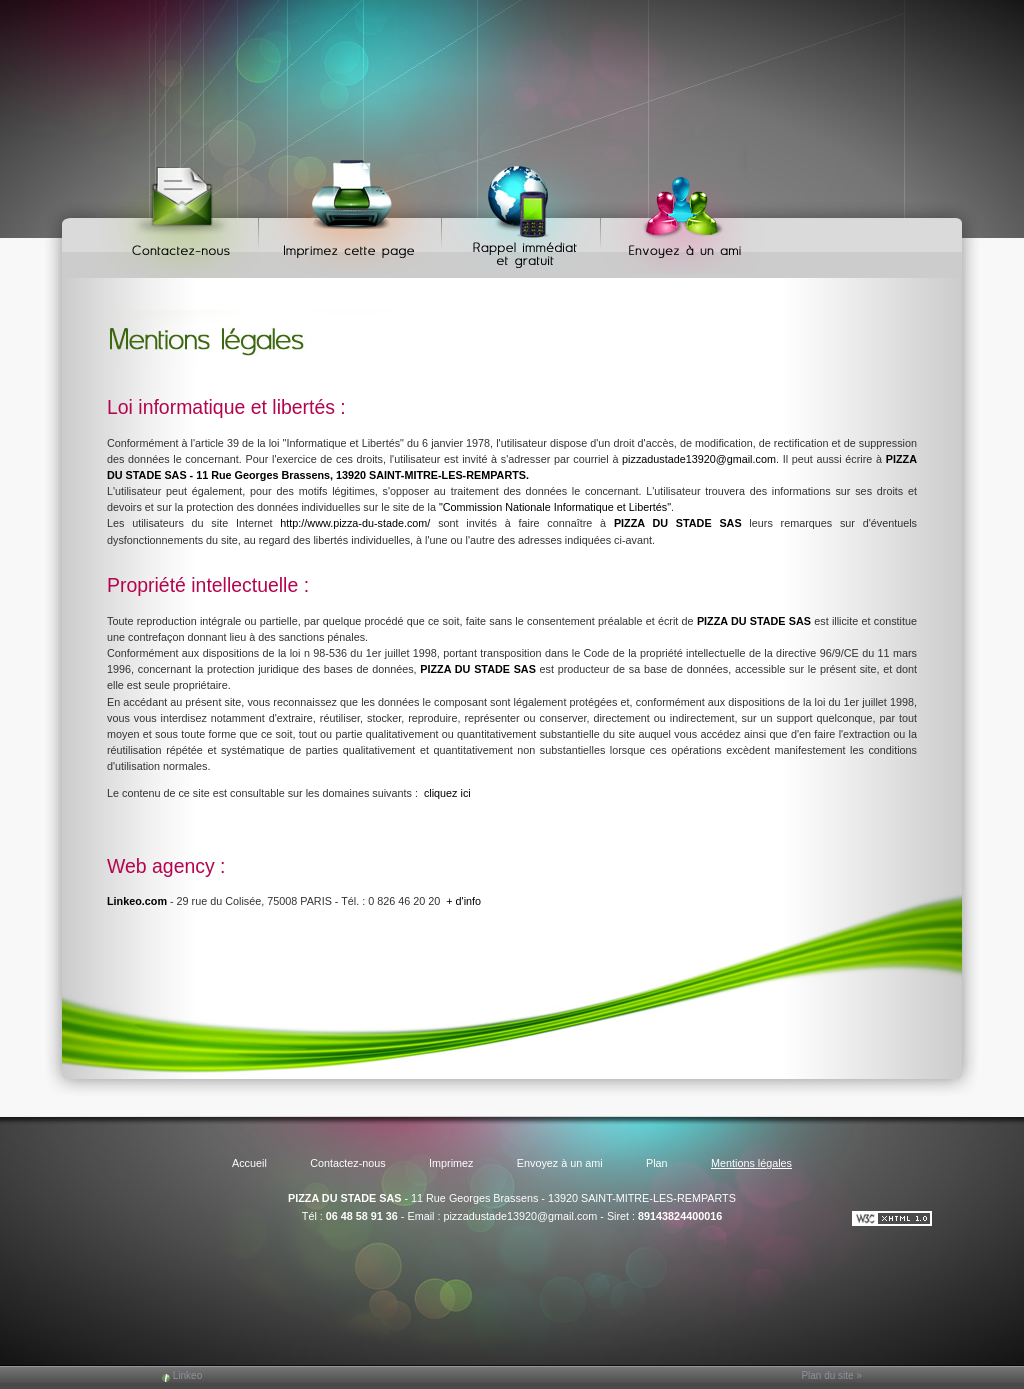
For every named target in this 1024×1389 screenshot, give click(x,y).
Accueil (249, 1163)
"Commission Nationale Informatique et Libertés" (555, 507)
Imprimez (353, 210)
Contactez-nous (184, 210)
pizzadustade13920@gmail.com (699, 459)
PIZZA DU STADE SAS (344, 1198)
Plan (657, 1163)
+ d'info (463, 901)
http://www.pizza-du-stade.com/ (355, 523)
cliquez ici (447, 793)
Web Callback (524, 210)
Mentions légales (751, 1163)
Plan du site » (831, 1375)
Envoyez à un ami (675, 210)
